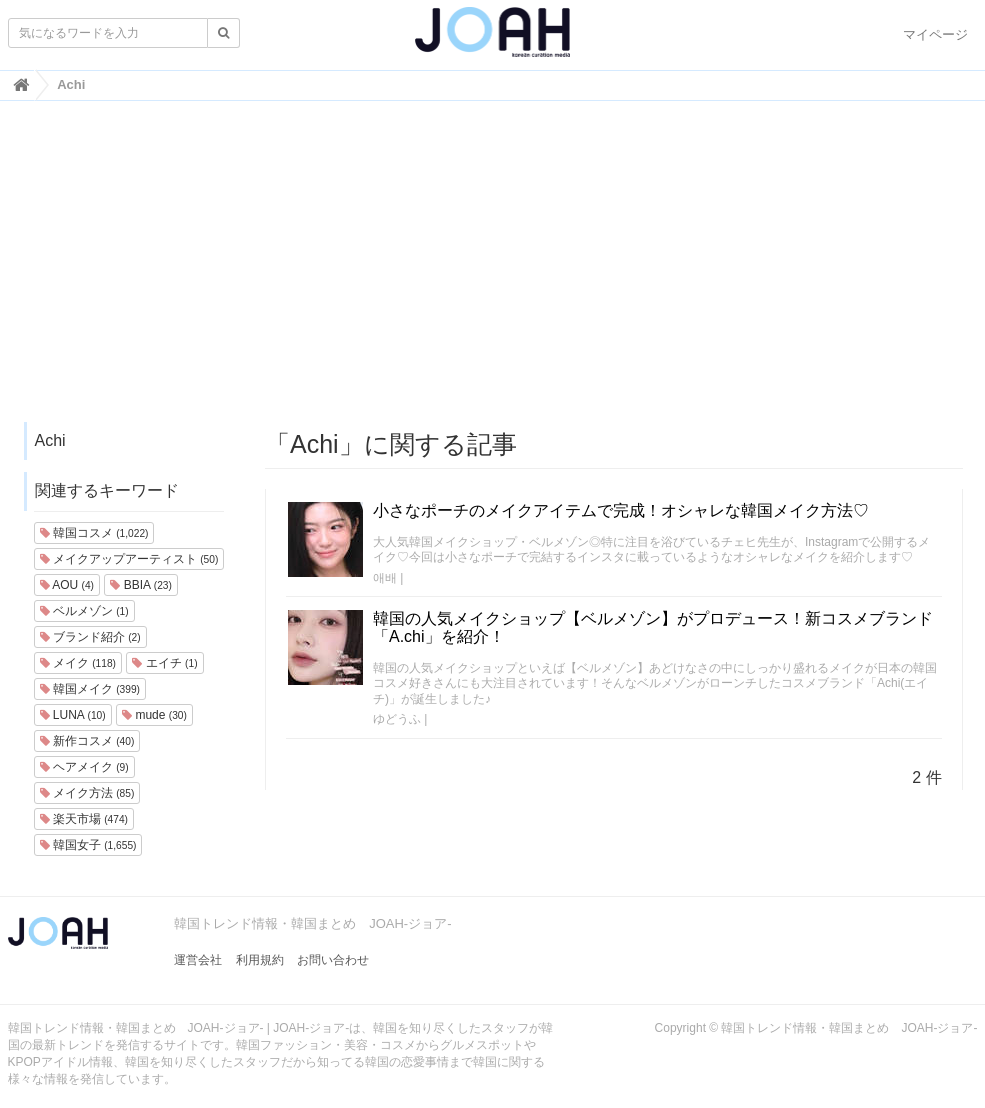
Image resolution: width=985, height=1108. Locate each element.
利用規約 (260, 960)
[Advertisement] (493, 271)
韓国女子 (88, 845)
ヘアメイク (84, 767)
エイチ (164, 663)
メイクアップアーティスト (129, 559)
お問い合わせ (333, 960)
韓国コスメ (94, 533)
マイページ (935, 34)
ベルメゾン (84, 611)
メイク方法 (87, 793)
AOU (67, 585)
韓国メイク (90, 689)
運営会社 (198, 960)
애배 (385, 578)
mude (154, 715)
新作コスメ (87, 741)
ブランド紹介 (90, 637)
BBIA (140, 585)
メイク (78, 663)
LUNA (73, 715)
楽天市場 (84, 819)
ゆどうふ (397, 719)
